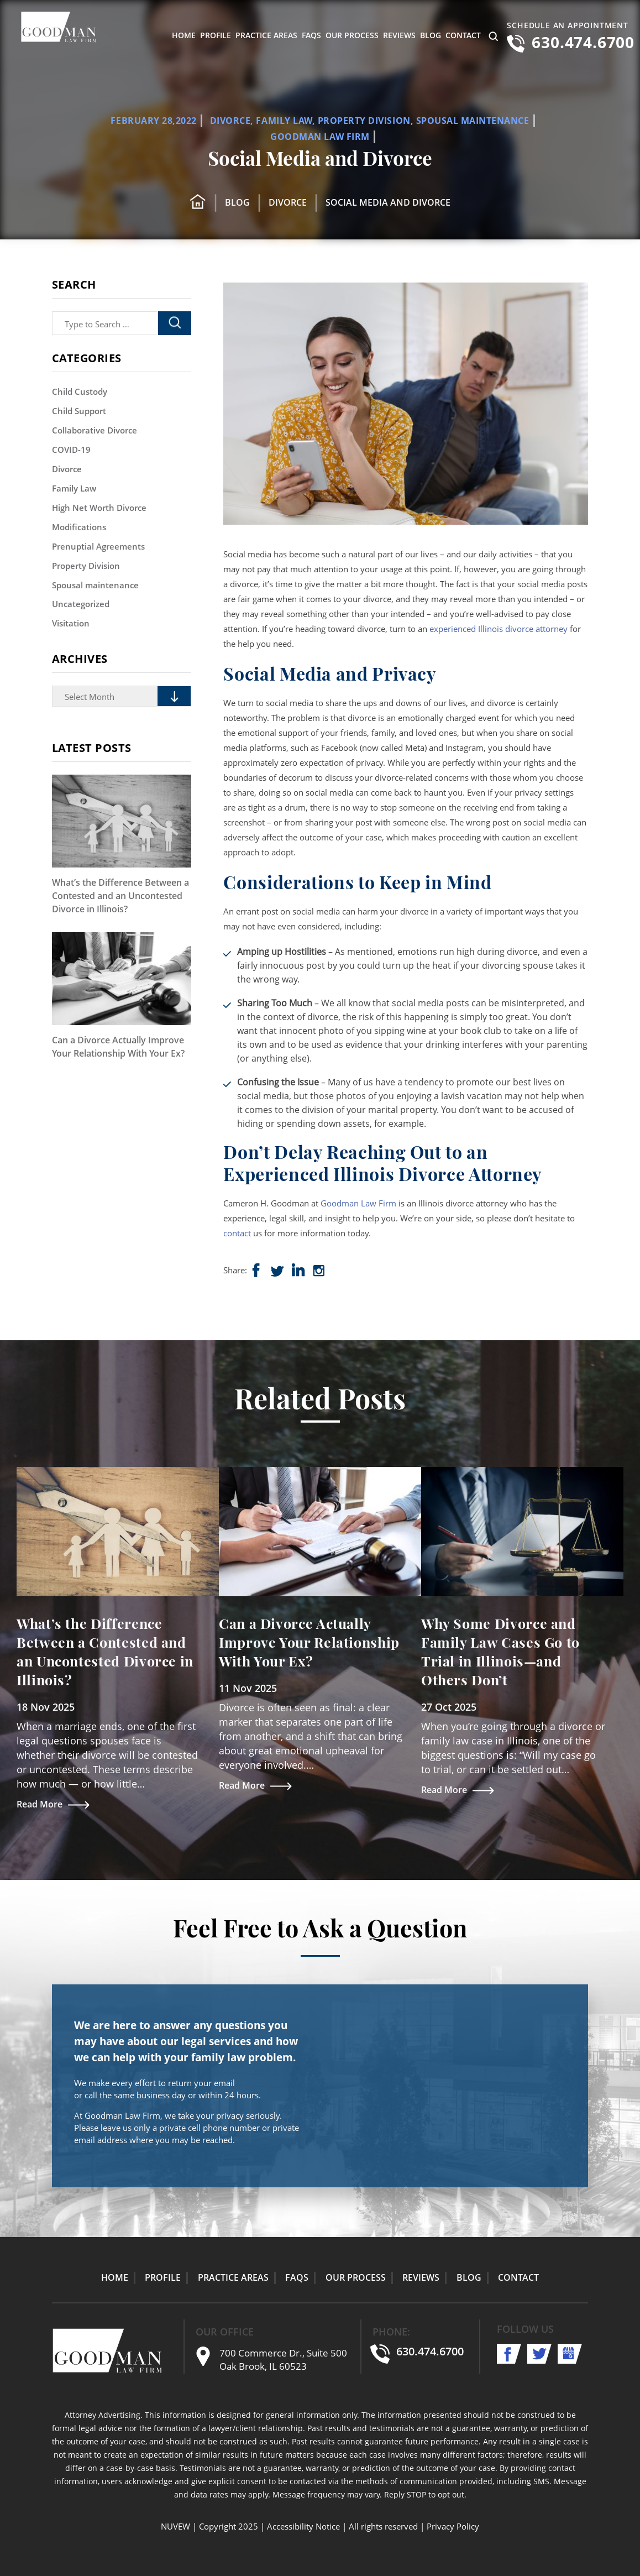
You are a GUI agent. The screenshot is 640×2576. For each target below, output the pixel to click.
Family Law (284, 120)
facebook (509, 2354)
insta (320, 1271)
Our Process (352, 35)
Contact (463, 35)
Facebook (257, 1271)
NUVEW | (179, 2526)
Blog (430, 35)
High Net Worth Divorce (99, 507)
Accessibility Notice (303, 2526)
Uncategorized (80, 604)
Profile (215, 35)
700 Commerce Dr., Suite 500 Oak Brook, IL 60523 (283, 2360)
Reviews (399, 35)
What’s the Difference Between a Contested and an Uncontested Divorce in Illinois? (120, 896)
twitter (539, 2354)
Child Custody (79, 391)
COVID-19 (71, 449)
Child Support (79, 410)
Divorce (230, 120)
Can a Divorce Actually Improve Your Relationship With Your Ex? (118, 1047)
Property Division (364, 120)
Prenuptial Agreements (98, 546)
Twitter (278, 1271)
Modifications (79, 526)
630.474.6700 (583, 42)
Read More (39, 1804)
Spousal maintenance (472, 120)
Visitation (71, 623)
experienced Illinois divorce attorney (498, 628)
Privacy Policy (453, 2526)
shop (299, 1271)
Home (184, 35)
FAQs (311, 35)
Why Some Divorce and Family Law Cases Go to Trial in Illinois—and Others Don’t (500, 1651)
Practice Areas (266, 35)
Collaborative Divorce (94, 430)
